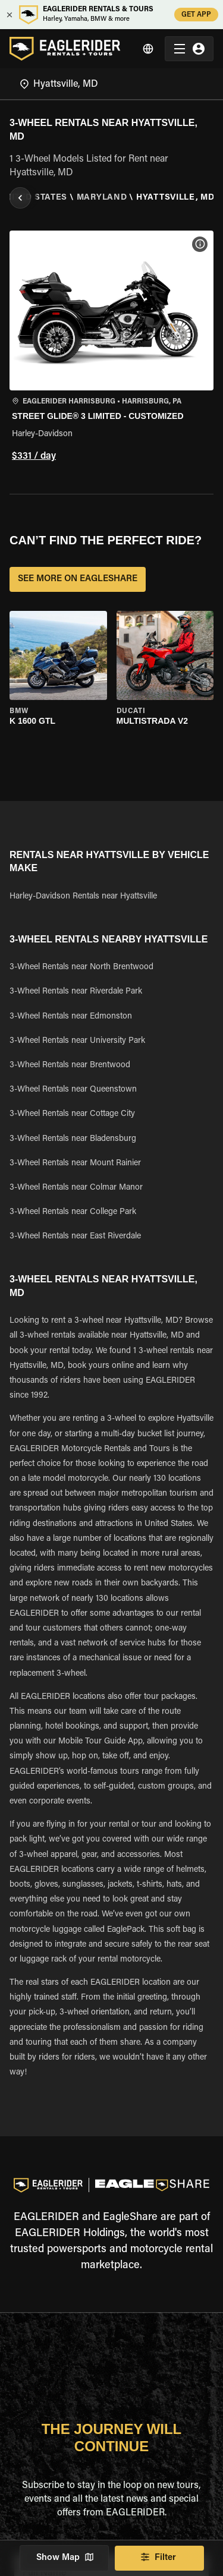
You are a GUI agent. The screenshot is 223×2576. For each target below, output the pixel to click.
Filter (159, 2558)
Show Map (64, 2558)
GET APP (196, 14)
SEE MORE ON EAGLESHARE (78, 579)
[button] (111, 348)
